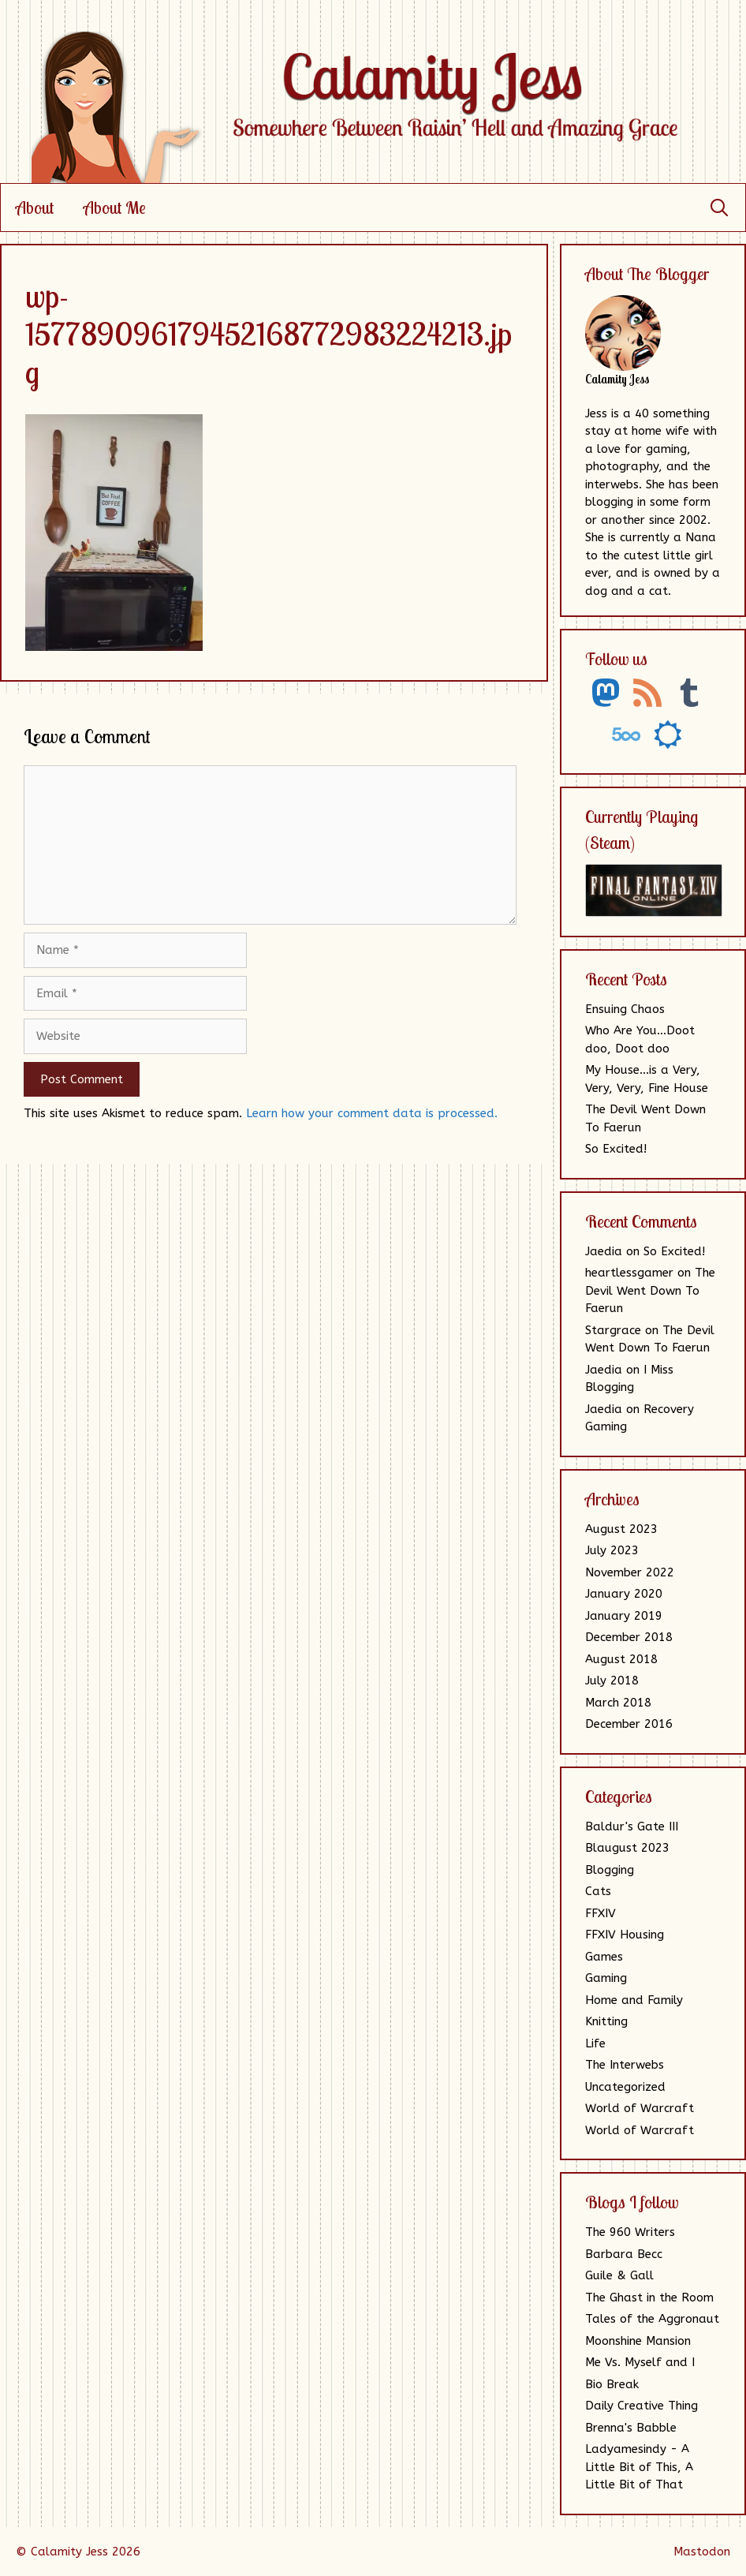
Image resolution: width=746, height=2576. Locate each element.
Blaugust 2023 (627, 1848)
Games (604, 1957)
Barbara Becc (623, 2254)
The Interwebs (624, 2065)
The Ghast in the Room (649, 2297)
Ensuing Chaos (625, 1009)
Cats (598, 1891)
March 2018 (618, 1703)
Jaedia (603, 1251)
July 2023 (612, 1550)
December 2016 (629, 1724)
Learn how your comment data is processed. (372, 1113)
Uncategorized (625, 2087)
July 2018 (612, 1680)
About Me (115, 207)
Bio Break (612, 2384)
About (35, 207)
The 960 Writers (630, 2232)
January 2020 (623, 1594)
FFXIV (600, 1913)
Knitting (606, 2021)
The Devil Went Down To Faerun (650, 1290)
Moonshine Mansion (638, 2341)
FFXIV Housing (624, 1934)
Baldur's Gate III (631, 1826)
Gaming (606, 1978)
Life (595, 2043)
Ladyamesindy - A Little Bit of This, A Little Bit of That (639, 2467)
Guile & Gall (619, 2275)
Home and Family (634, 2000)
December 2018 (629, 1637)
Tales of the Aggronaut (652, 2319)
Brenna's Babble (631, 2428)
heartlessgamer (629, 1273)
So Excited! (616, 1149)
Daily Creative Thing (641, 2405)
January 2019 (623, 1616)
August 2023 (621, 1529)
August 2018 (621, 1659)
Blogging (609, 1870)
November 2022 (629, 1572)
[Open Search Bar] (719, 207)
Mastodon (701, 2551)
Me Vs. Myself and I (640, 2362)
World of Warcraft (639, 2108)
